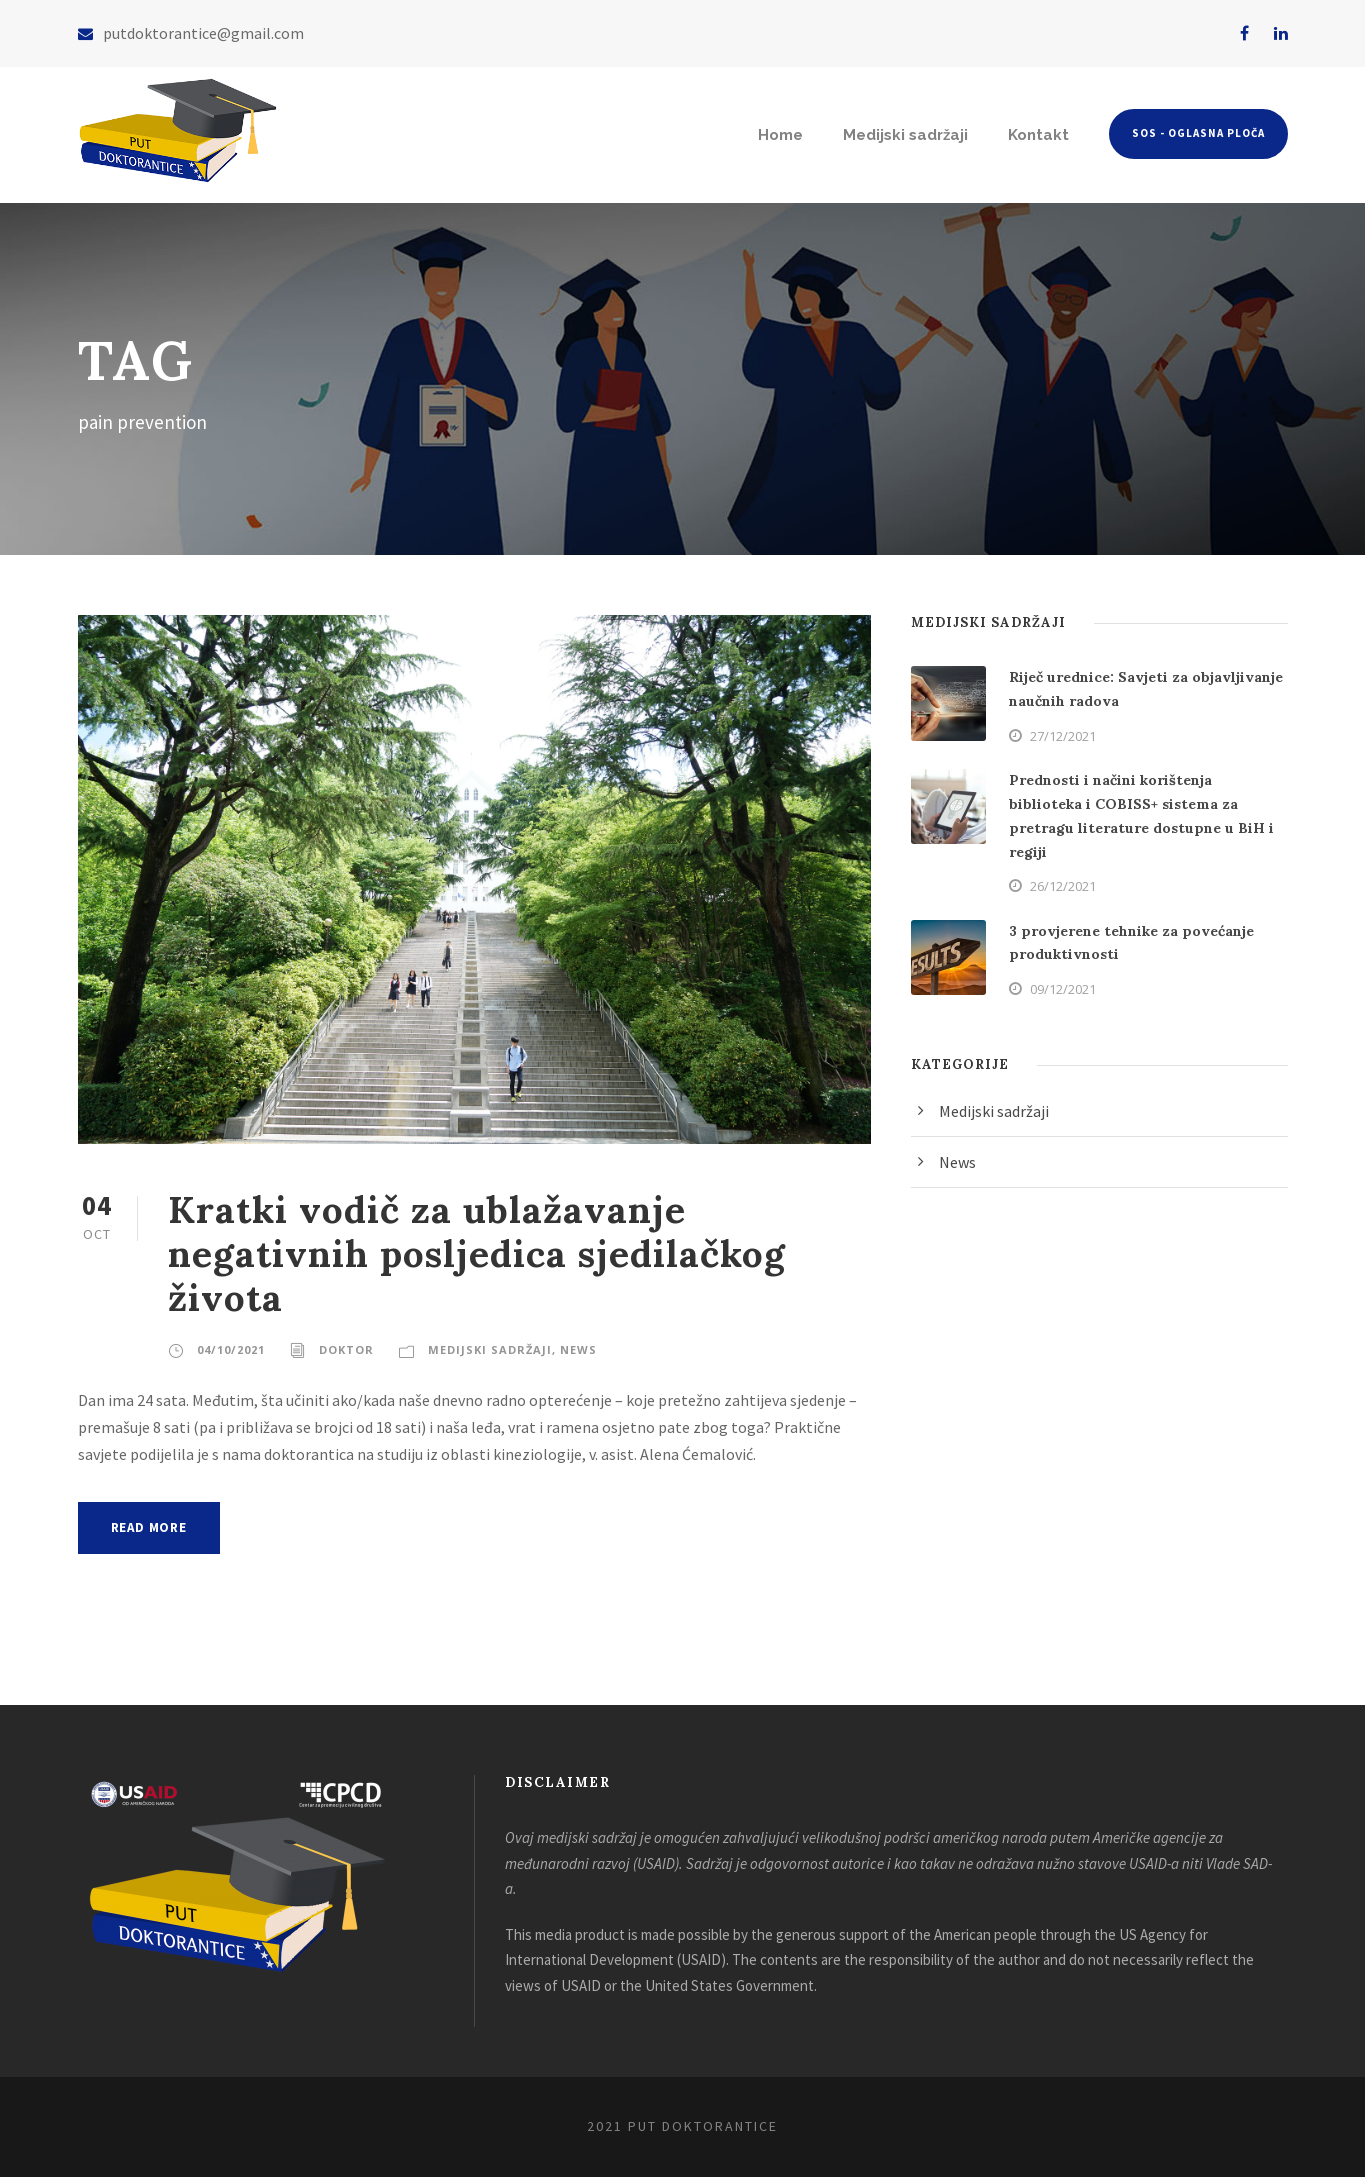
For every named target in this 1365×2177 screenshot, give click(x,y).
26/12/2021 (1063, 886)
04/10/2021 (231, 1349)
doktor (346, 1349)
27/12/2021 (1063, 736)
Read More (149, 1527)
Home (780, 135)
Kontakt (1038, 135)
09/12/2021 (1063, 989)
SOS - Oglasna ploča (1198, 133)
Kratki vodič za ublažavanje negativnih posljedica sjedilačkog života (477, 1254)
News (578, 1349)
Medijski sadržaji (905, 135)
